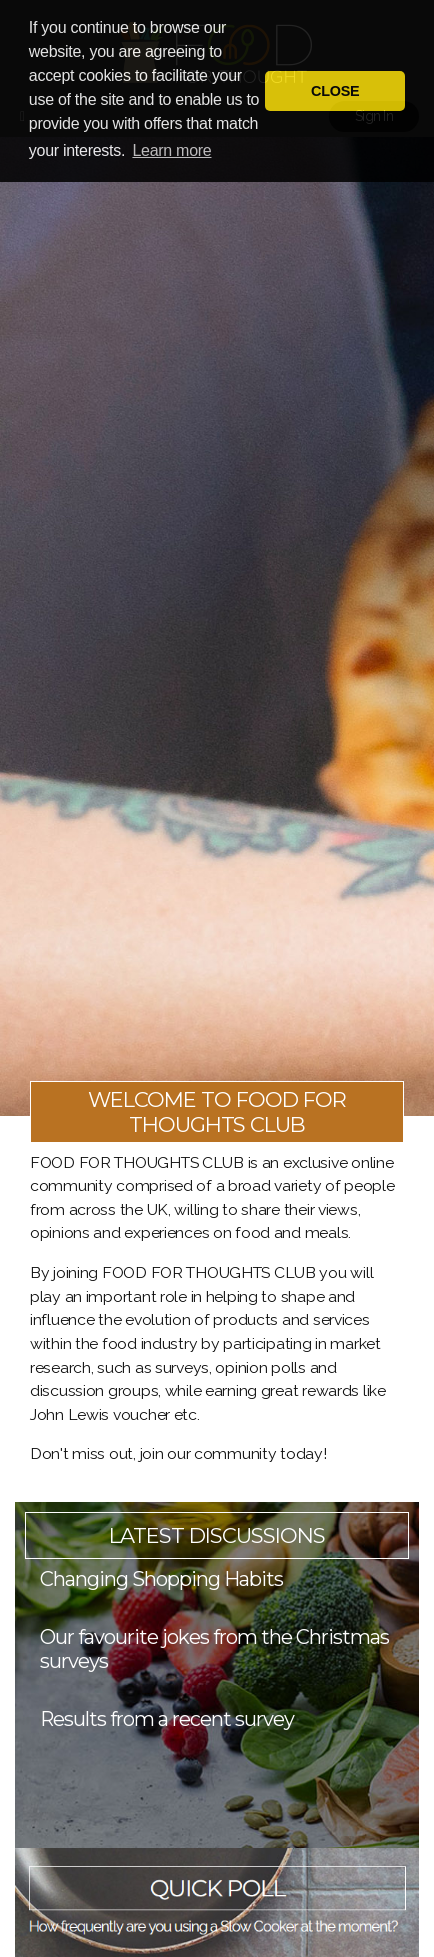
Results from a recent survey (167, 1719)
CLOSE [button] (335, 91)
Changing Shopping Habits (161, 1579)
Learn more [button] (171, 150)
